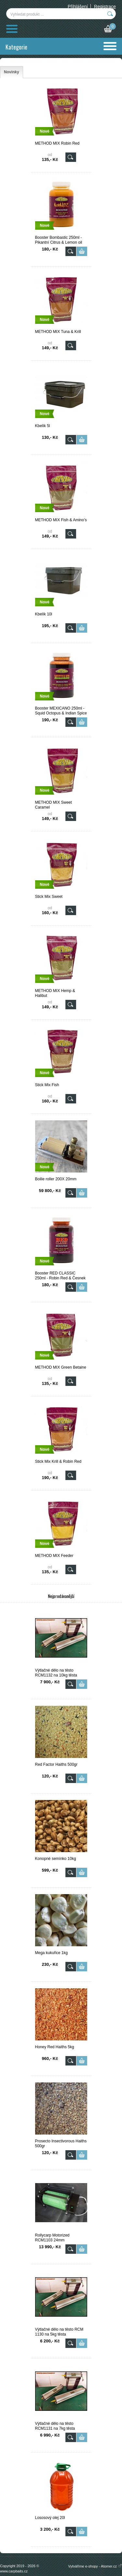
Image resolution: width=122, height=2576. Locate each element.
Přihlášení (78, 6)
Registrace (105, 6)
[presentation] (11, 72)
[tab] (11, 72)
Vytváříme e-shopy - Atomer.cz (95, 2566)
